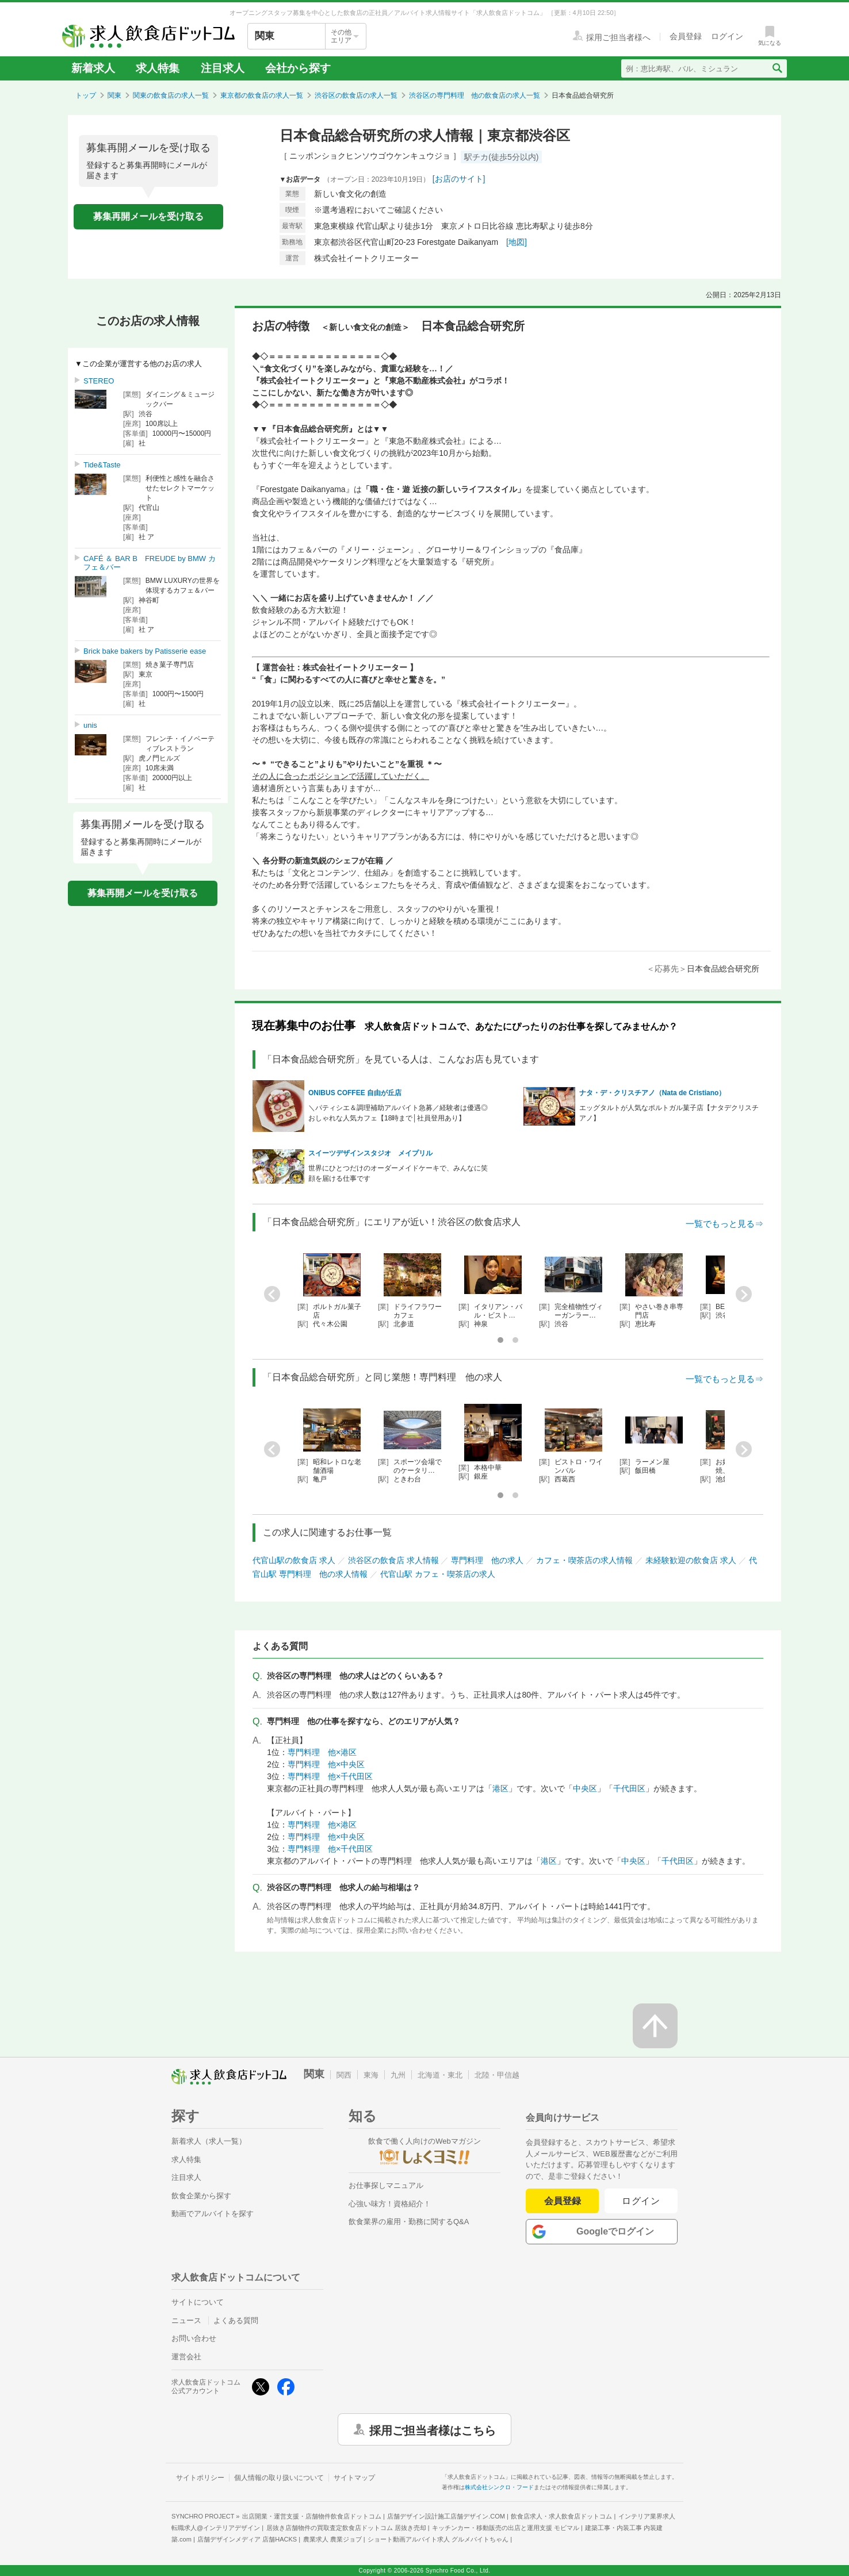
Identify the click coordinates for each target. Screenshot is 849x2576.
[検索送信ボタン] (776, 68)
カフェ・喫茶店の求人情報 (584, 1560)
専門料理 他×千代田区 (330, 1776)
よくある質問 (235, 2320)
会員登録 (562, 2201)
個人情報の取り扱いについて (279, 2478)
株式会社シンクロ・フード (499, 2487)
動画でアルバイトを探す (212, 2213)
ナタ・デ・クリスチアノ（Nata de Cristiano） (652, 1093)
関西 (343, 2075)
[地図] (516, 242)
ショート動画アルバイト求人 (438, 2539)
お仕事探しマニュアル (386, 2185)
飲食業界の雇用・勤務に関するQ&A (409, 2221)
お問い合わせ (193, 2338)
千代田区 (629, 1788)
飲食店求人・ (561, 2516)
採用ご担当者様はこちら (432, 2429)
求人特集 (157, 68)
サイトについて (197, 2302)
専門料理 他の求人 (487, 1560)
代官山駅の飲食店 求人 (294, 1560)
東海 (371, 2075)
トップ (85, 95)
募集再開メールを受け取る (148, 216)
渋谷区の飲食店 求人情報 (393, 1560)
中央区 (585, 1788)
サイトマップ (354, 2478)
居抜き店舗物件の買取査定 (346, 2527)
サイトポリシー (200, 2478)
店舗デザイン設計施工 (446, 2516)
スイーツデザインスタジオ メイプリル (370, 1153)
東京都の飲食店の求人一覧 (261, 95)
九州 (398, 2075)
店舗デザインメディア (247, 2539)
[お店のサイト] (459, 178)
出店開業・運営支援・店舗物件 (311, 2516)
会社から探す (298, 68)
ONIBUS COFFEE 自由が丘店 (354, 1093)
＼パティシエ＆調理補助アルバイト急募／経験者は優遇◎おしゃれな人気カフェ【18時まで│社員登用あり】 (398, 1113)
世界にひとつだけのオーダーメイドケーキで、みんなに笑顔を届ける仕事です (398, 1173)
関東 (114, 95)
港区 (500, 1788)
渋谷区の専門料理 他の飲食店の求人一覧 (474, 95)
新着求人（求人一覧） (208, 2141)
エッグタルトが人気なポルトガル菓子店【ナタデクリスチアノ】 (669, 1113)
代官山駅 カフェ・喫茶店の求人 (437, 1574)
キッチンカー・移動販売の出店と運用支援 (505, 2527)
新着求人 (93, 68)
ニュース (186, 2320)
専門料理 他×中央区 (326, 1764)
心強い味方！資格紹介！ (390, 2203)
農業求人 (332, 2539)
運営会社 (186, 2356)
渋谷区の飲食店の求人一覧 (356, 95)
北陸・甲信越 (497, 2075)
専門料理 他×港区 (322, 1752)
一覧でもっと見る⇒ (724, 1224)
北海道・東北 (440, 2075)
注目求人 (222, 68)
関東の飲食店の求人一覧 (171, 95)
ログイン (641, 2201)
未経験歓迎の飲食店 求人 (690, 1560)
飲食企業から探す (201, 2195)
